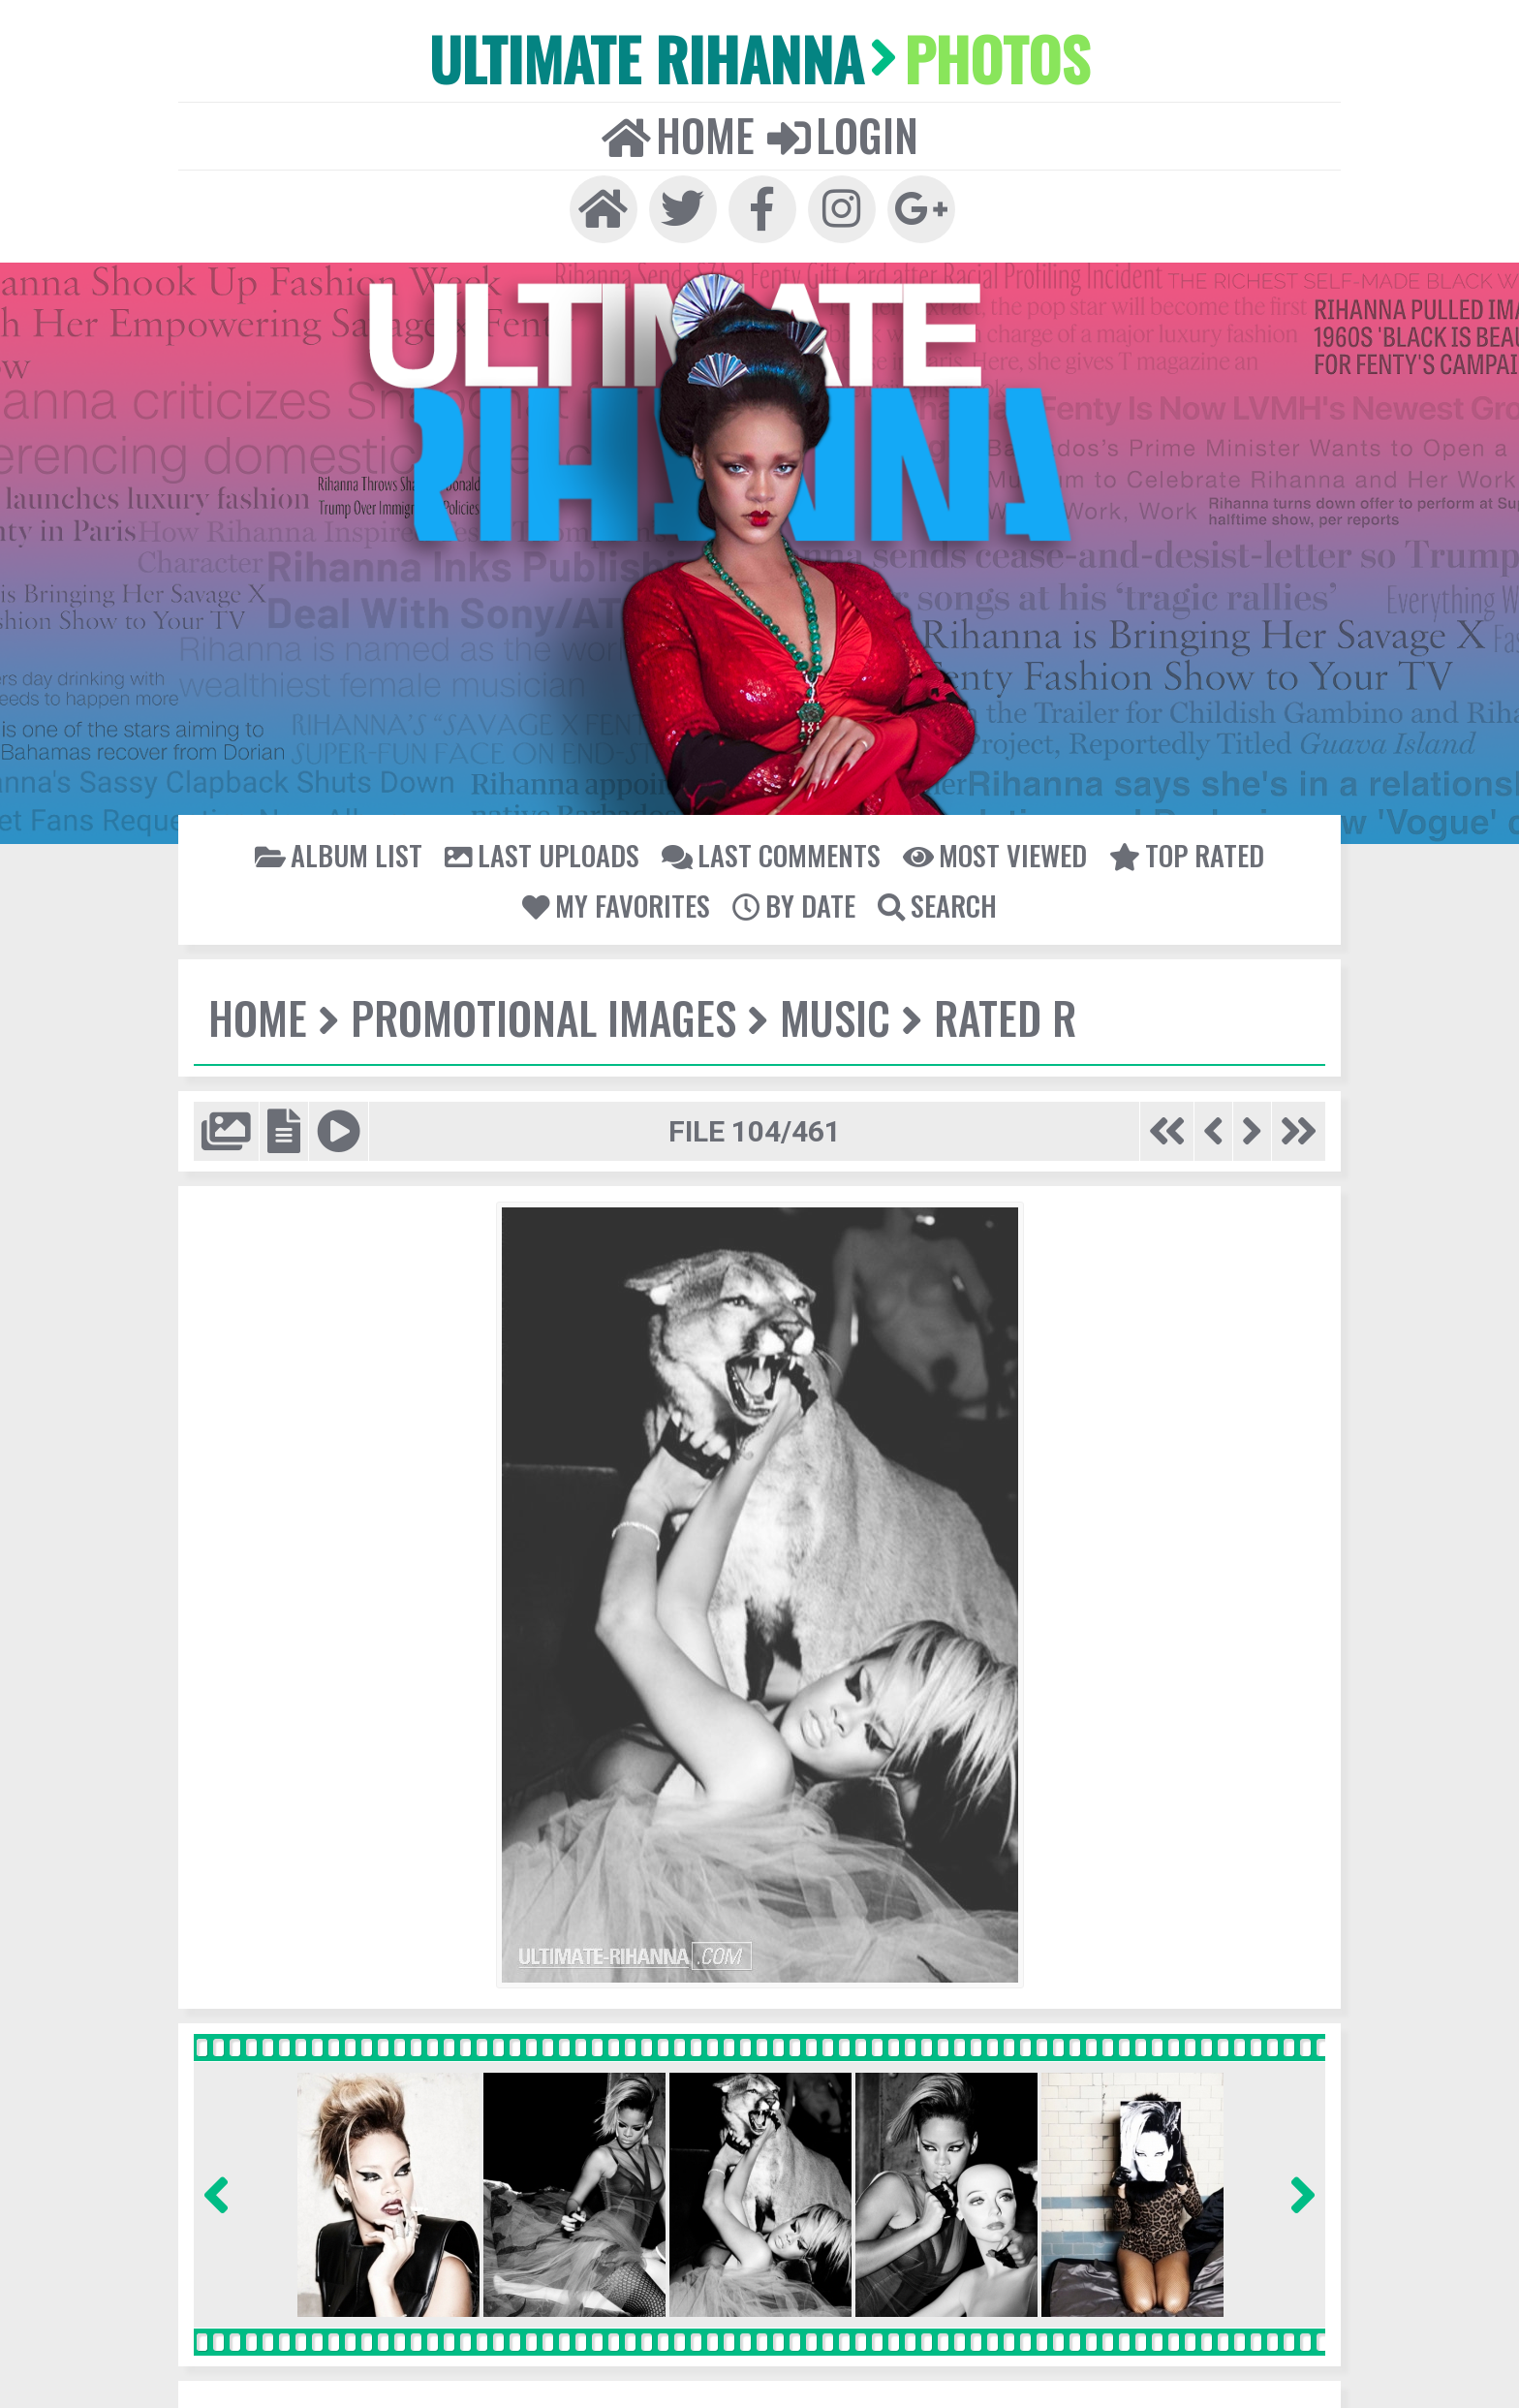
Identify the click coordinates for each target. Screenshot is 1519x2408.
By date (792, 897)
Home (679, 131)
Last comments (770, 847)
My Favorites (618, 897)
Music (827, 1009)
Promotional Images (539, 1009)
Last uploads (548, 847)
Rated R (995, 1009)
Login (840, 131)
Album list (351, 847)
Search (933, 897)
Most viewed (987, 847)
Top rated (1174, 847)
